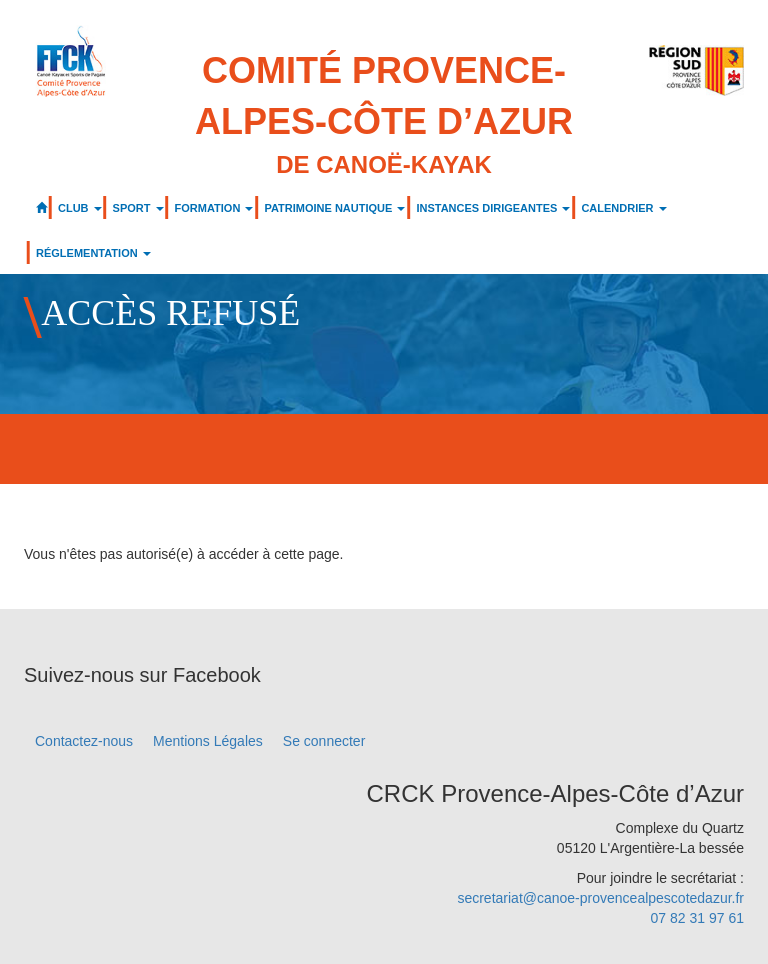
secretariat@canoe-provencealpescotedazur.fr (600, 898)
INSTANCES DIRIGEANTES (493, 208)
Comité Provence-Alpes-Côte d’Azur (384, 116)
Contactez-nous (84, 741)
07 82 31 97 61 (697, 918)
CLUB (80, 208)
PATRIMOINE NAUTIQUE (334, 208)
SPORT (138, 208)
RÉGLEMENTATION (93, 253)
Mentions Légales (208, 741)
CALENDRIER (623, 208)
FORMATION (214, 208)
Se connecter (324, 741)
